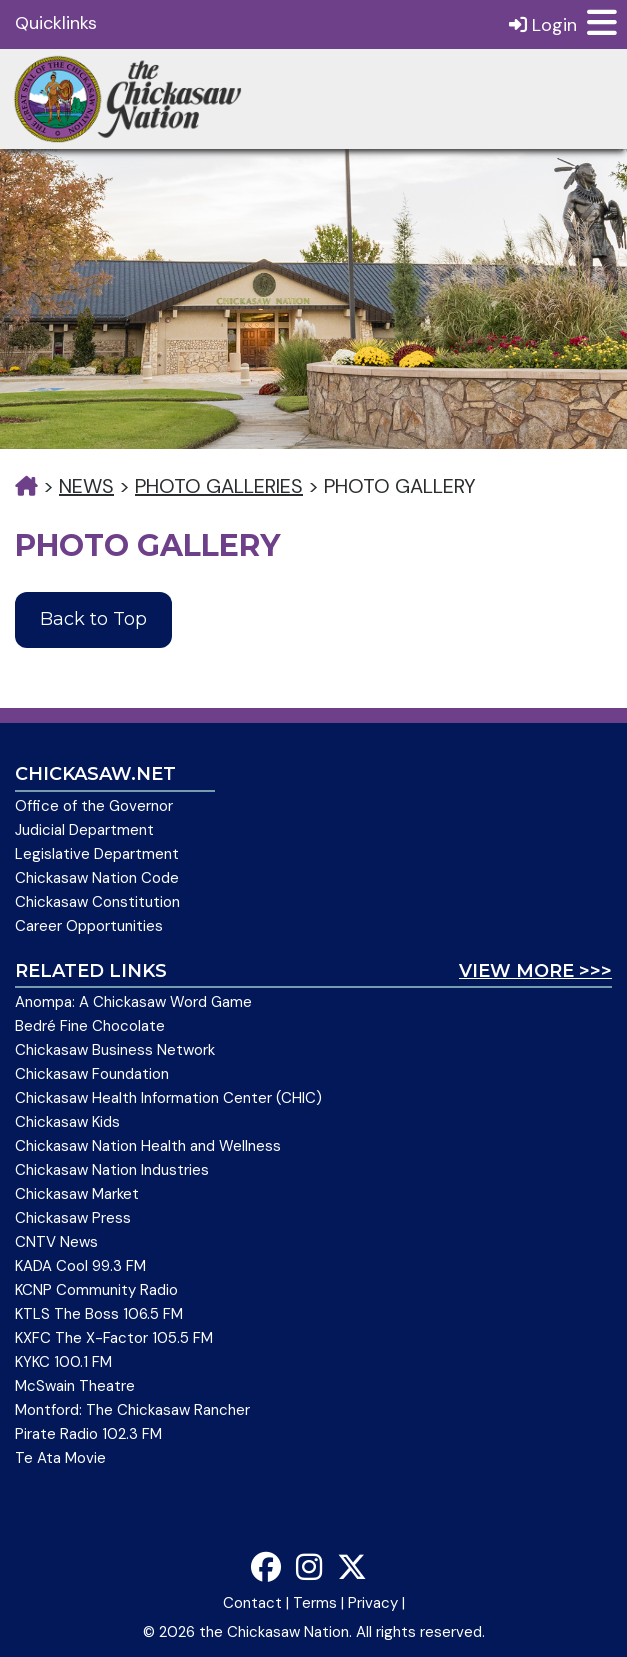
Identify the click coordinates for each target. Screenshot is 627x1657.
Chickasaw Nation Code (97, 878)
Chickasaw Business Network (115, 1050)
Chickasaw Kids (67, 1122)
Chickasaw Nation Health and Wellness (148, 1146)
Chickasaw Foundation (92, 1074)
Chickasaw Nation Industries (112, 1170)
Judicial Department (84, 830)
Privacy (373, 1603)
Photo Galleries (219, 486)
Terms (315, 1603)
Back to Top (93, 619)
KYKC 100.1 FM (63, 1362)
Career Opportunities (89, 926)
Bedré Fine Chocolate (90, 1026)
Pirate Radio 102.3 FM (88, 1434)
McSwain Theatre (75, 1386)
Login (543, 24)
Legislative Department (97, 854)
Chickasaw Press (73, 1218)
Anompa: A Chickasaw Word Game (133, 1002)
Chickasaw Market (77, 1194)
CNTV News (56, 1242)
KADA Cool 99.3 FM (80, 1266)
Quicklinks (56, 23)
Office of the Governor (94, 806)
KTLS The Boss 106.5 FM (99, 1314)
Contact (252, 1603)
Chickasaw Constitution (97, 902)
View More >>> (535, 971)
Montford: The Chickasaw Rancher (132, 1410)
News (86, 486)
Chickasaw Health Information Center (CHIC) (168, 1098)
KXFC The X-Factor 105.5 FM (114, 1338)
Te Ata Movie (60, 1458)
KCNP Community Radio (96, 1290)
